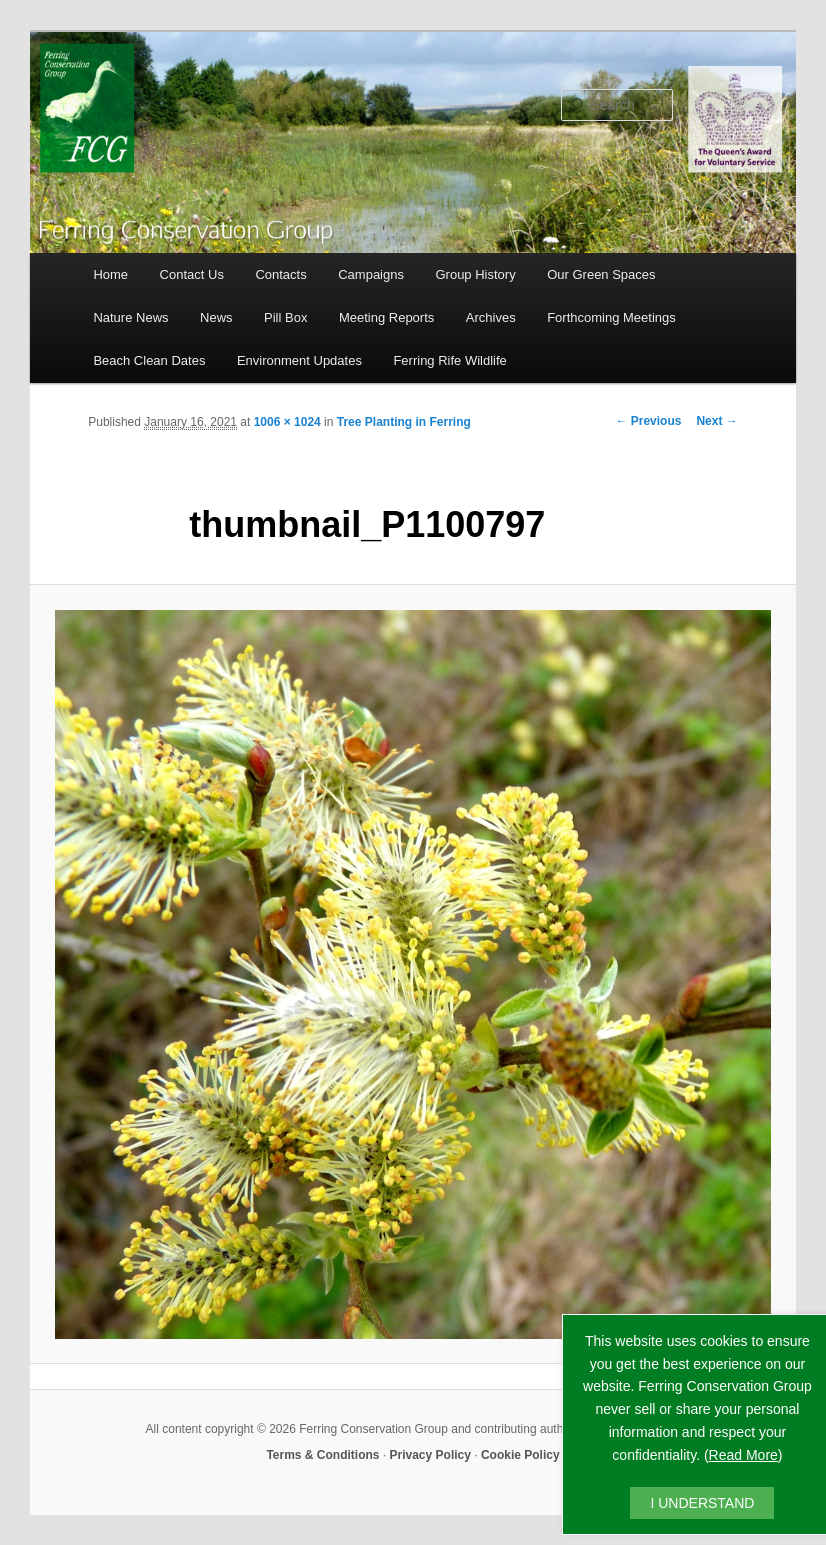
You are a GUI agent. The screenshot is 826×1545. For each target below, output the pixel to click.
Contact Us (192, 274)
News (216, 317)
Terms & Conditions (322, 1455)
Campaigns (371, 274)
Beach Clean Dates (149, 360)
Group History (475, 274)
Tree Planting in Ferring (404, 422)
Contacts (280, 274)
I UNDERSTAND (702, 1503)
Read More (743, 1455)
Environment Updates (299, 360)
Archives (491, 317)
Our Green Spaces (601, 274)
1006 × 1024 (287, 422)
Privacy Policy (430, 1455)
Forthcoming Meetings (611, 317)
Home (110, 274)
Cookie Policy (520, 1455)
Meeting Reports (386, 317)
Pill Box (285, 317)
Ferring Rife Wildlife (449, 360)
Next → (716, 421)
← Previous (648, 421)
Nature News (130, 317)
